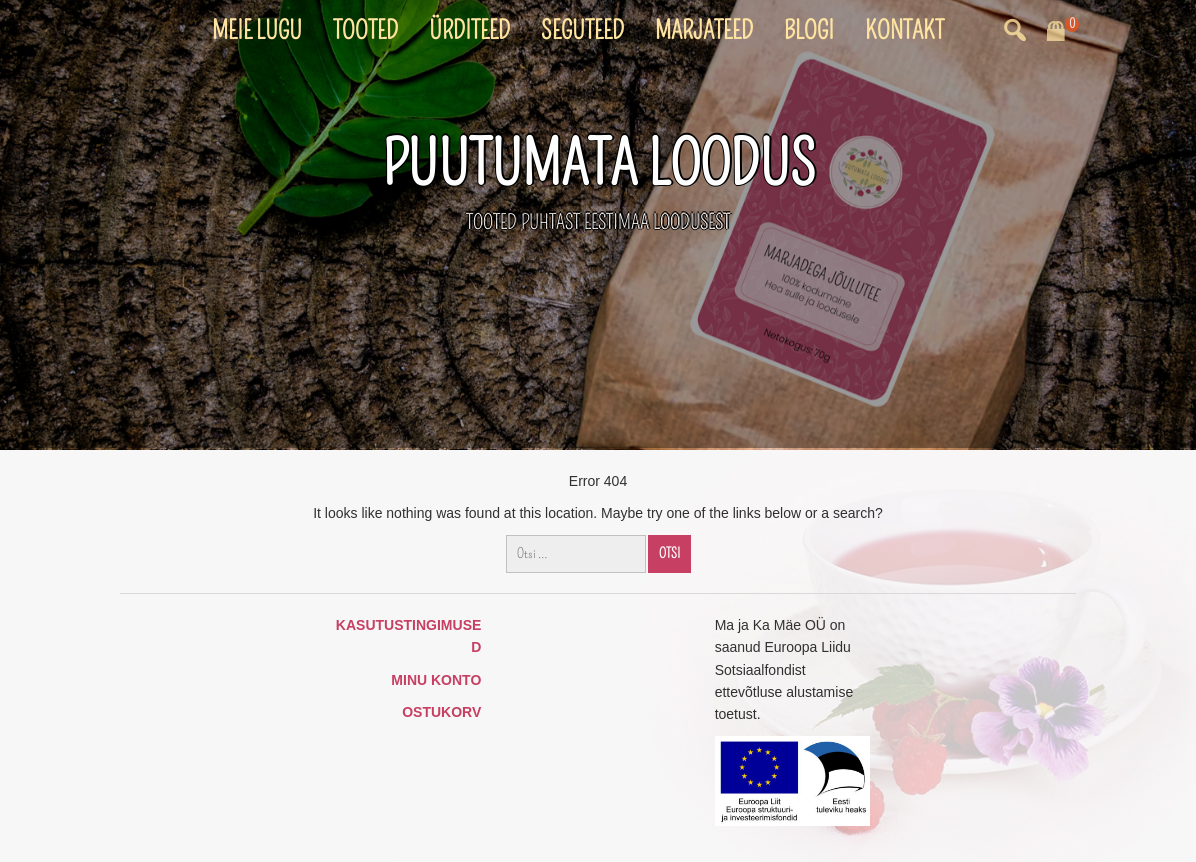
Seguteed (582, 31)
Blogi (809, 31)
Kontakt (904, 31)
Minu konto (436, 680)
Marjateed (704, 31)
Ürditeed (469, 31)
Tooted (365, 31)
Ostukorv (441, 712)
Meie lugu (257, 31)
